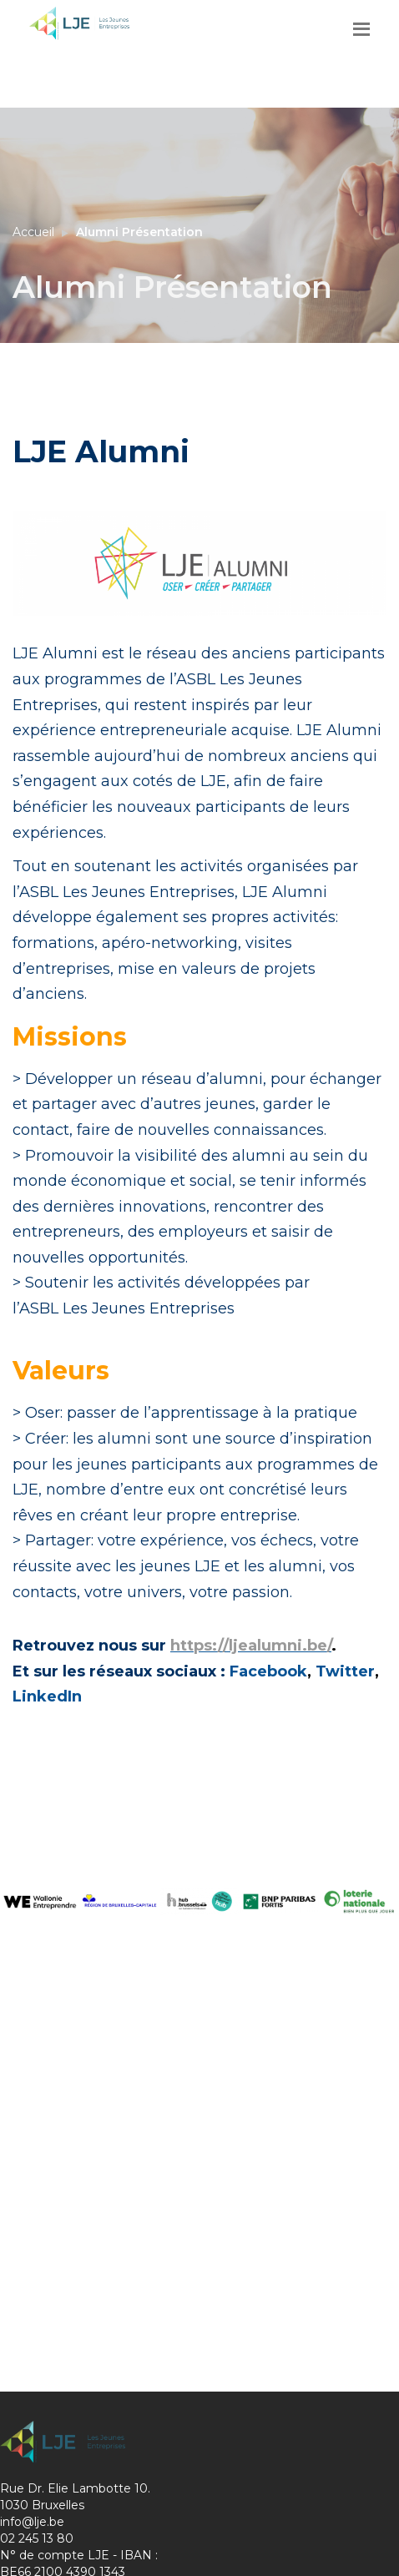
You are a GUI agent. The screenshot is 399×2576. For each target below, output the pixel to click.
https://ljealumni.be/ (250, 1645)
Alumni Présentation (139, 231)
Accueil (33, 231)
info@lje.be (32, 2521)
